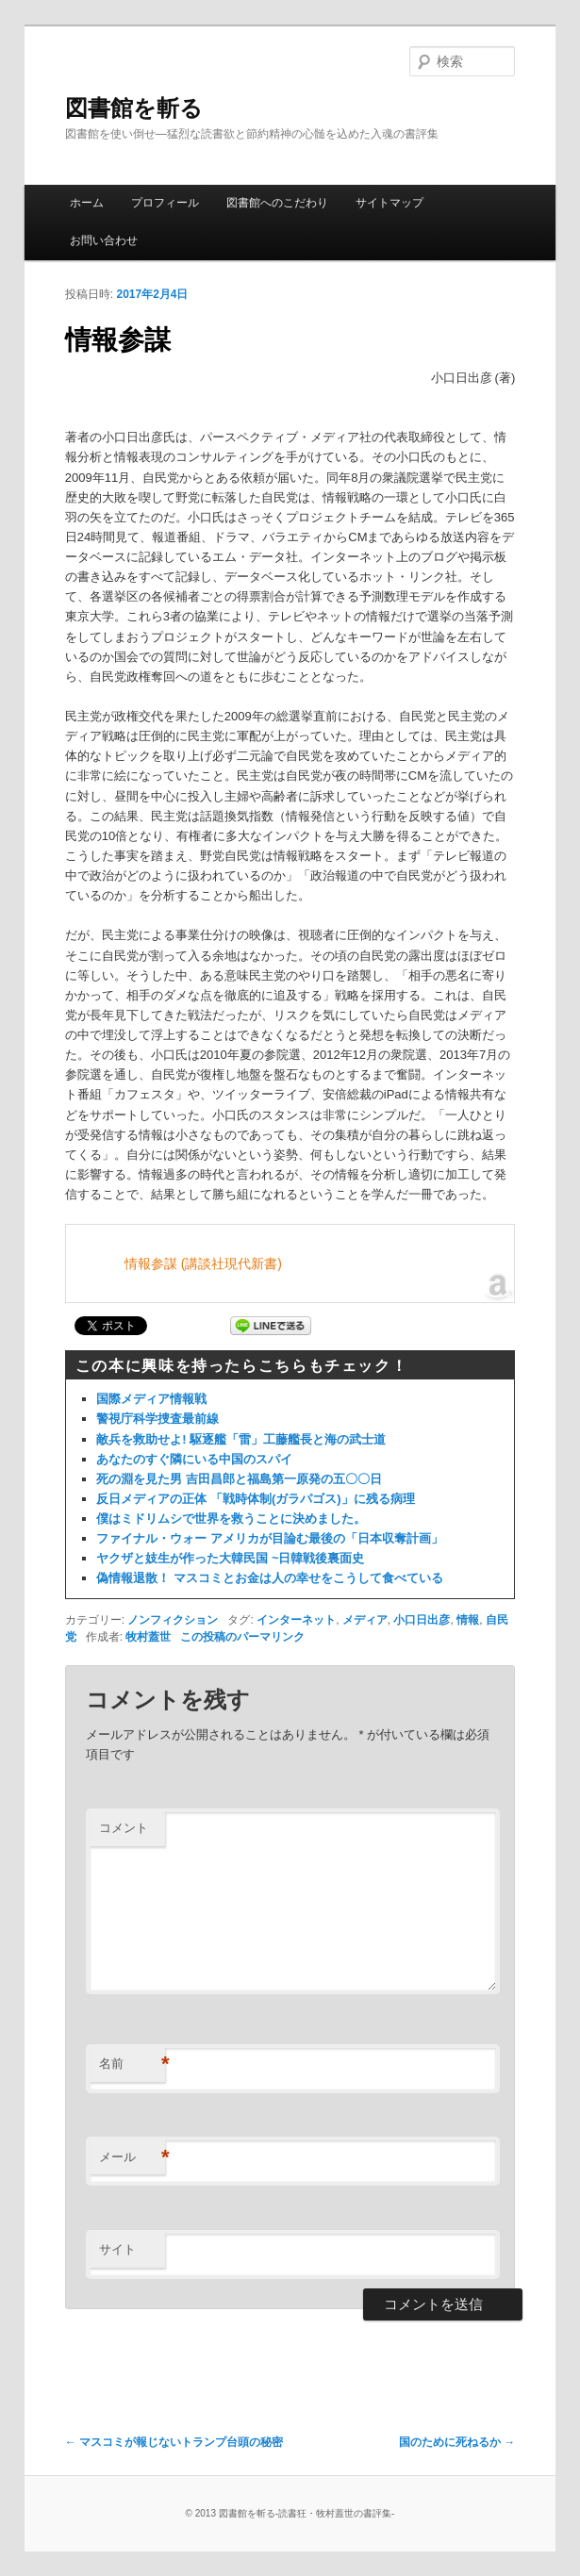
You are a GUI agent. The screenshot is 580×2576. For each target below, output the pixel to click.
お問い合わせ (104, 240)
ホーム (87, 202)
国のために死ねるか (457, 2442)
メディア (365, 1620)
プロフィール (165, 202)
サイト (117, 2249)
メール (132, 2157)
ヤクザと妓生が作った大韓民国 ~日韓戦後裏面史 (230, 1558)
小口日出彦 (421, 1620)
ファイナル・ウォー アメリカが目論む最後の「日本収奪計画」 (269, 1538)
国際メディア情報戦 (151, 1399)
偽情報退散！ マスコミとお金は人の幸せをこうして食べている (269, 1578)
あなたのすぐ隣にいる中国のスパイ (194, 1459)
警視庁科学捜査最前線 (157, 1419)
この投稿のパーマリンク (242, 1636)
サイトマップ (389, 202)
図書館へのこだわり (277, 202)
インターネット (296, 1620)
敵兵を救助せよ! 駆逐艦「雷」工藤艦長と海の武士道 (241, 1439)
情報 (467, 1620)
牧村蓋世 (148, 1636)
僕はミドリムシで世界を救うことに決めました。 (231, 1518)
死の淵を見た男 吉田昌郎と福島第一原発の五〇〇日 (239, 1479)
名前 (132, 2064)
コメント (123, 1828)
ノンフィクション (172, 1620)
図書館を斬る (134, 108)
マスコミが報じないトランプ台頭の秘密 (174, 2442)
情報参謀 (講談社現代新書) (203, 1263)
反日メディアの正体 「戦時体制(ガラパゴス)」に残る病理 (255, 1499)
